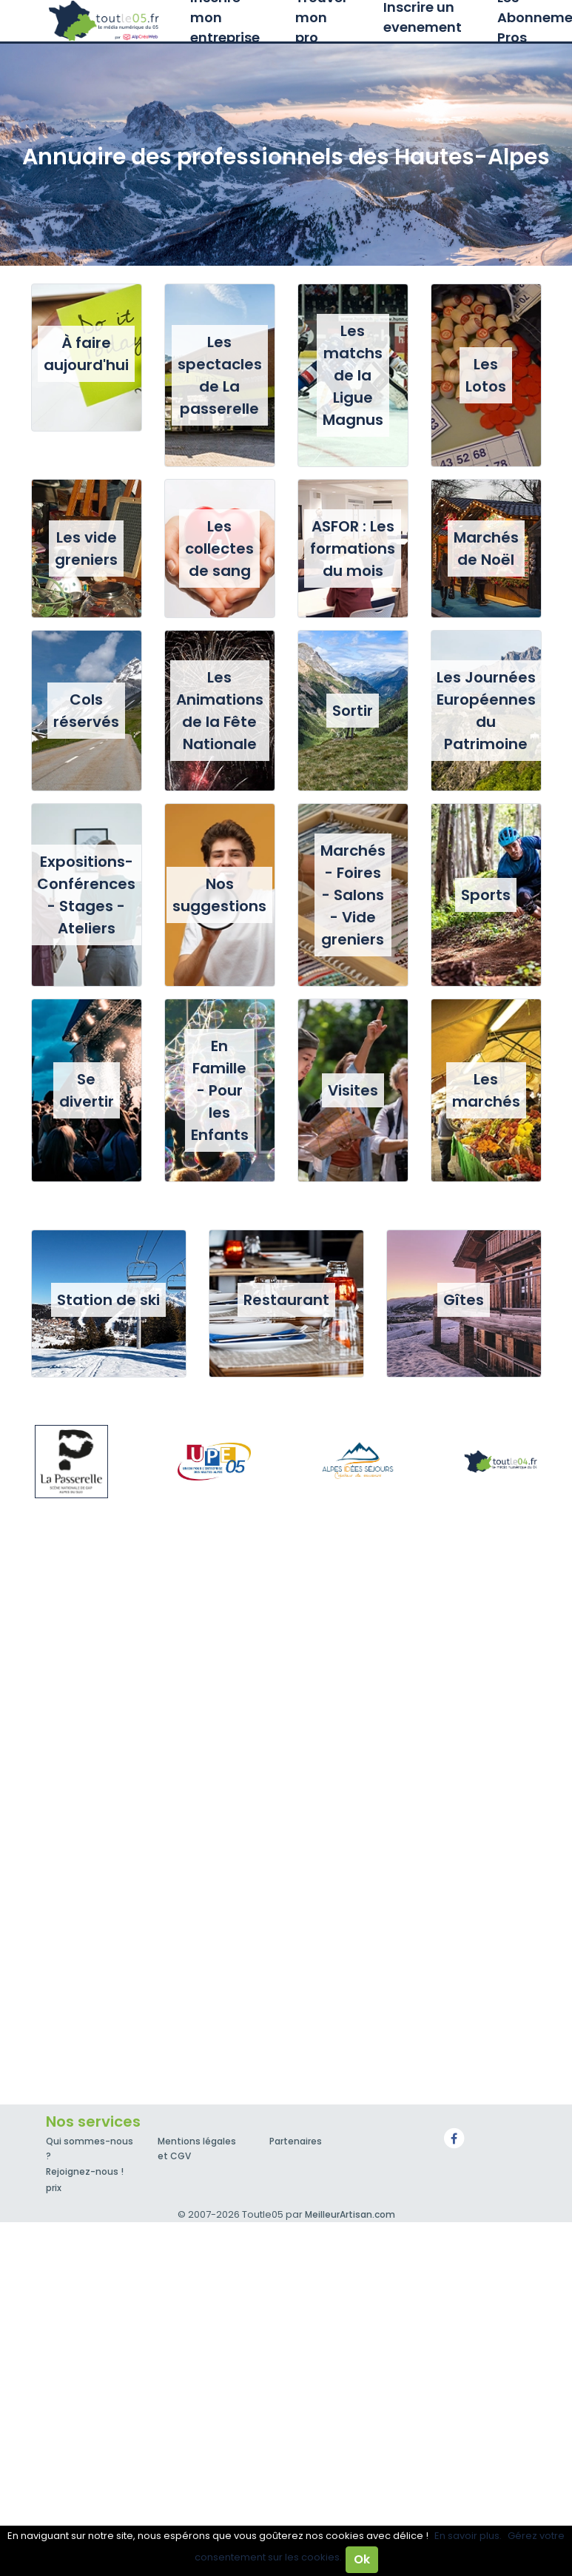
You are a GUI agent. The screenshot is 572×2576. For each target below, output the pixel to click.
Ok (362, 2559)
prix (53, 2187)
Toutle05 (105, 20)
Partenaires (295, 2141)
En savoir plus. (468, 2536)
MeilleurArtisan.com (350, 2214)
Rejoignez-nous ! (85, 2171)
